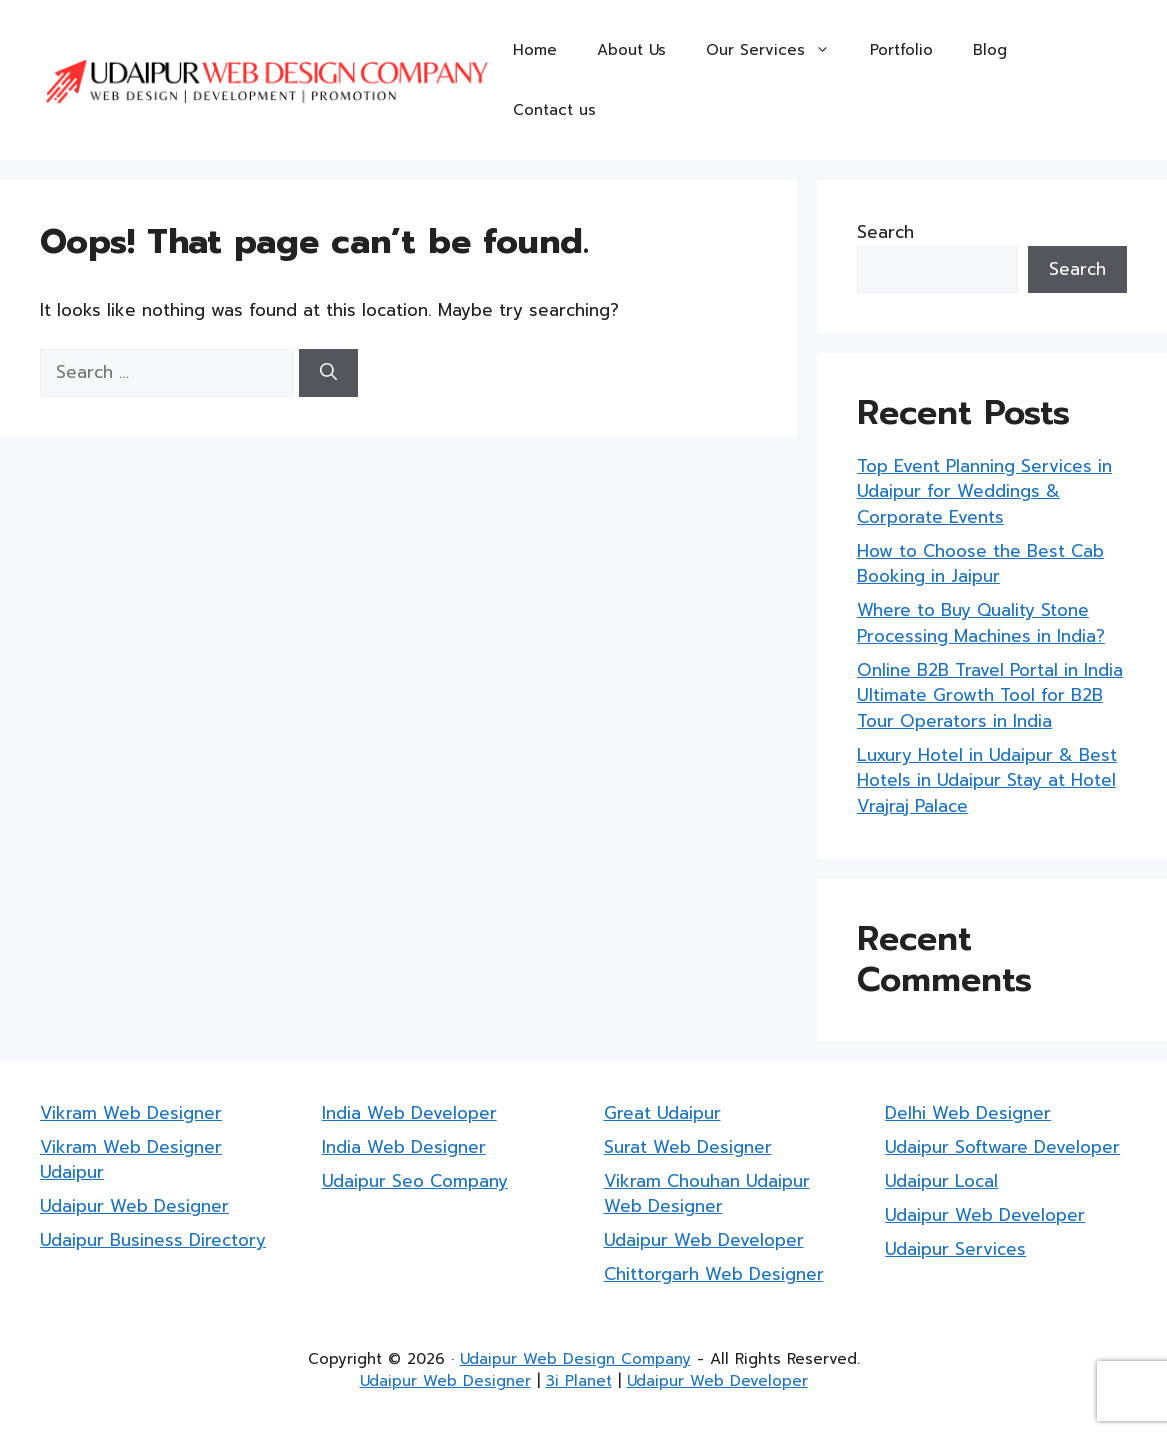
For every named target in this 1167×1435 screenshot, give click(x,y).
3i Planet (579, 1381)
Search (885, 232)
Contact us (554, 110)
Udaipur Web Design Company (575, 1359)
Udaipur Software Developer (1002, 1147)
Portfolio (901, 50)
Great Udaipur (662, 1113)
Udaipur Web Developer (704, 1240)
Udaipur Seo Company (415, 1181)
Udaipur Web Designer (134, 1206)
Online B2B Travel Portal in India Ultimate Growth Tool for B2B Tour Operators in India (990, 695)
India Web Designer (404, 1147)
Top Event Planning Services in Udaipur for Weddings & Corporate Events (984, 491)
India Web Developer (409, 1113)
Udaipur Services (955, 1249)
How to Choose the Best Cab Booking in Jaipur (980, 564)
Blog (990, 50)
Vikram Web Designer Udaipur (131, 1160)
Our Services (778, 50)
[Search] (328, 373)
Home (535, 50)
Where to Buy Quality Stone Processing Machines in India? (981, 623)
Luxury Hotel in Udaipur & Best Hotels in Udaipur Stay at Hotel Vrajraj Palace (987, 780)
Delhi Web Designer (968, 1113)
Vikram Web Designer (131, 1113)
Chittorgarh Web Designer (714, 1274)
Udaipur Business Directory (153, 1240)
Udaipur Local (941, 1181)
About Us (631, 50)
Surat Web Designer (688, 1147)
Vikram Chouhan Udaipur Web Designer (707, 1194)
